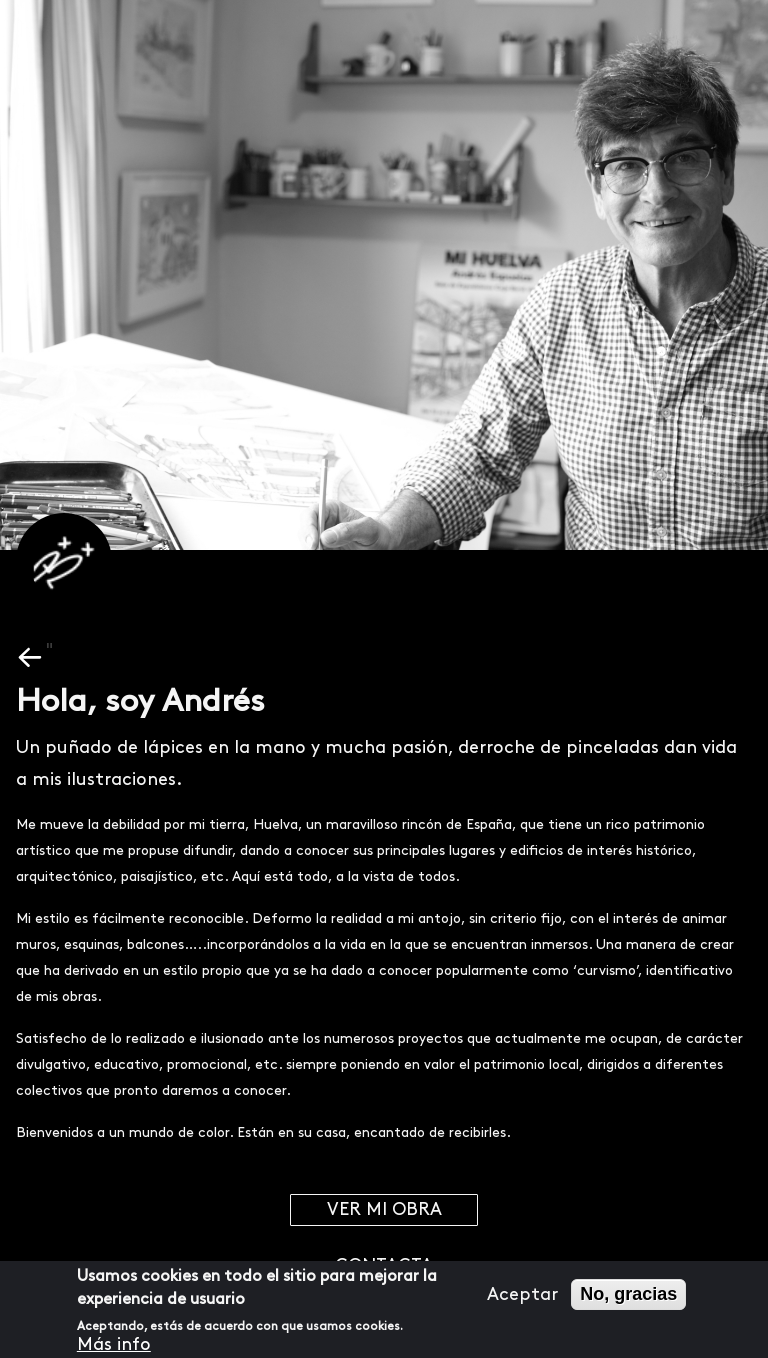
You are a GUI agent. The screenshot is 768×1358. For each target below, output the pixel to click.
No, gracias (628, 1294)
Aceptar (522, 1294)
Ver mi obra (384, 1209)
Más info (114, 1344)
